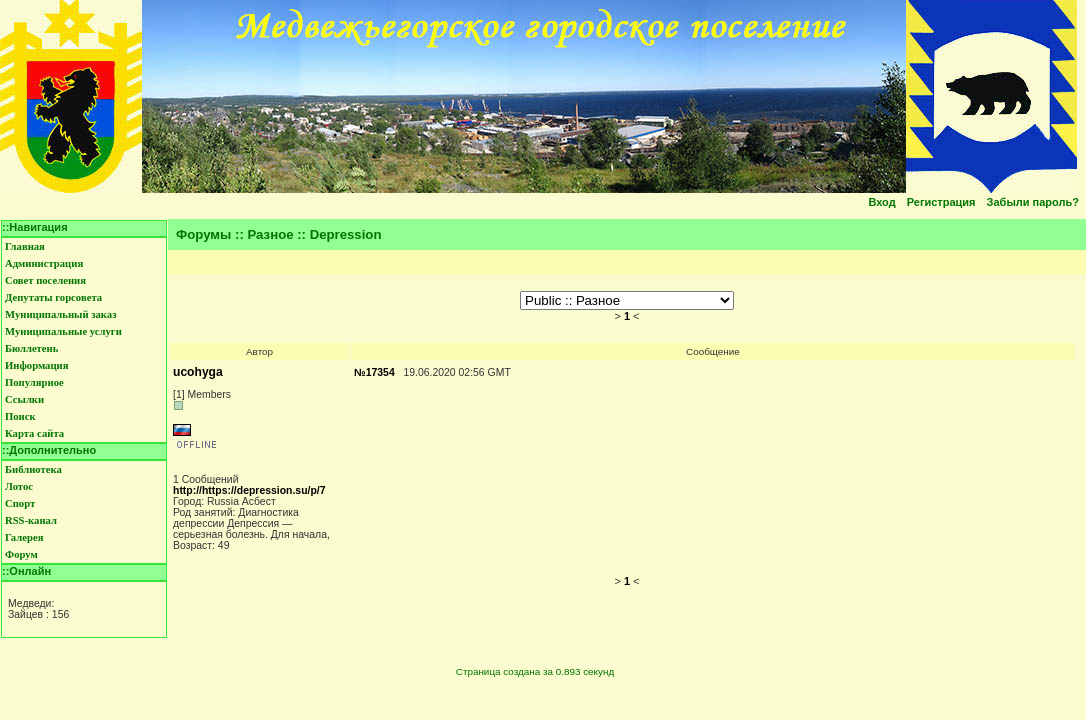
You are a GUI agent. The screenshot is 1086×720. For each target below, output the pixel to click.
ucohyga (198, 372)
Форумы (203, 234)
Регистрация (941, 202)
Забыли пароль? (1033, 202)
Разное (271, 234)
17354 (380, 372)
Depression (346, 234)
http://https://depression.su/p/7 (249, 490)
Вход (881, 202)
